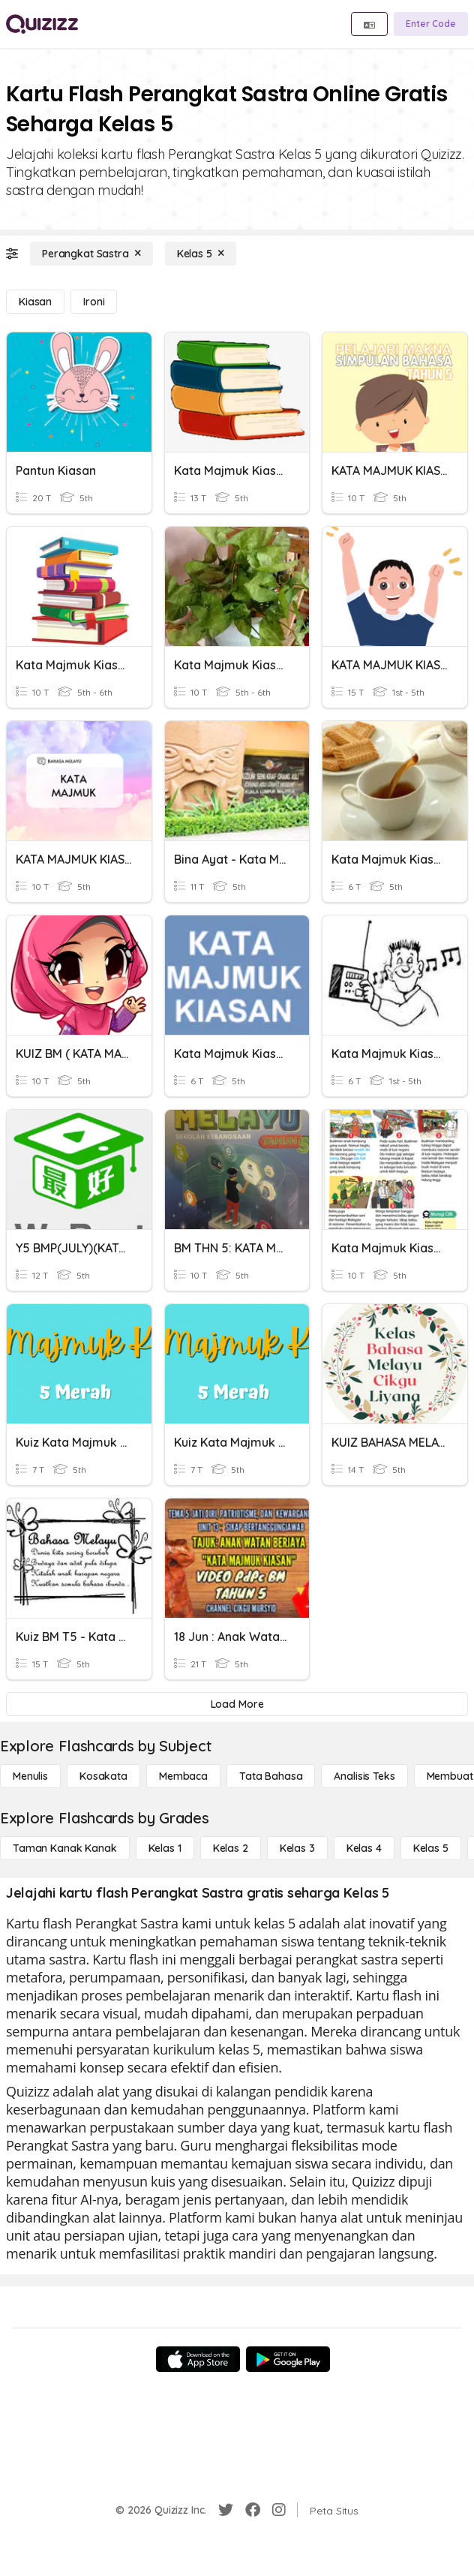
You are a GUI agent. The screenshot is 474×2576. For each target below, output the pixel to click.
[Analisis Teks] (364, 1776)
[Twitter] (225, 2510)
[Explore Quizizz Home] (42, 24)
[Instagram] (279, 2510)
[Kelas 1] (165, 1848)
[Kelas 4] (364, 1848)
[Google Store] (288, 2359)
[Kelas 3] (297, 1848)
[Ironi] (93, 302)
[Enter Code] (431, 24)
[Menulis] (30, 1776)
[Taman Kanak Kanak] (65, 1848)
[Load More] (237, 1704)
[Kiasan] (35, 302)
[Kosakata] (103, 1776)
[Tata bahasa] (270, 1776)
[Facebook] (252, 2510)
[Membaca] (183, 1776)
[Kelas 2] (230, 1848)
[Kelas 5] (200, 254)
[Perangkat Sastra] (91, 254)
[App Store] (198, 2359)
